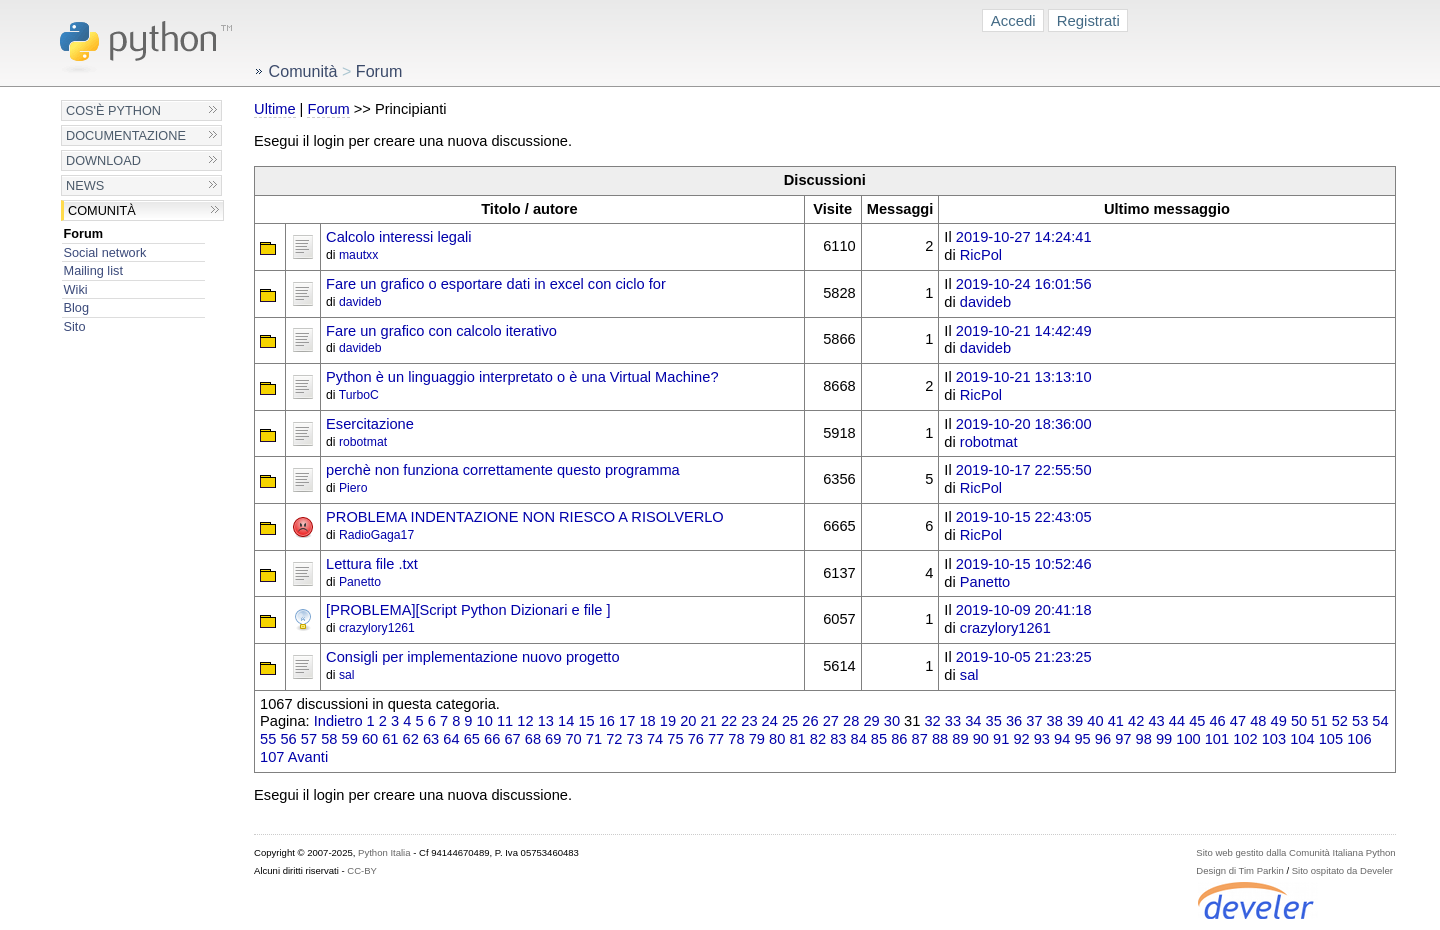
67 (512, 739)
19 (668, 721)
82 (818, 739)
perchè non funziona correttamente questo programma (503, 470)
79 (757, 739)
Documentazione (126, 135)
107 (272, 757)
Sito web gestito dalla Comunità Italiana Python (1295, 852)
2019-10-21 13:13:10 (1024, 377)
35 (994, 721)
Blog (76, 307)
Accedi (1013, 20)
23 (749, 721)
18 (647, 721)
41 (1116, 721)
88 (940, 739)
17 (627, 721)
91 (1001, 739)
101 (1217, 739)
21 (709, 721)
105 (1331, 739)
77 (716, 739)
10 (485, 721)
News (85, 185)
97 (1123, 739)
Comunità (102, 210)
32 (932, 721)
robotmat (363, 442)
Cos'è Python (113, 110)
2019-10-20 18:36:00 (1024, 424)
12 (525, 721)
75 (675, 739)
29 (871, 721)
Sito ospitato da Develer (1342, 870)
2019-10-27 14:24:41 (1024, 237)
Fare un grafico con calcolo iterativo (441, 331)
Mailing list (93, 270)
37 (1034, 721)
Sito (75, 326)
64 (451, 739)
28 (851, 721)
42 (1136, 721)
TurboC (359, 395)
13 (546, 721)
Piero (353, 488)
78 (736, 739)
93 (1042, 739)
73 (635, 739)
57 (309, 739)
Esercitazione (370, 424)
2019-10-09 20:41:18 (1024, 610)
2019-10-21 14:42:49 (1024, 331)
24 (770, 721)
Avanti (308, 757)
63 (431, 739)
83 (838, 739)
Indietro (338, 721)
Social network (105, 252)
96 (1103, 739)
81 (797, 739)
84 (859, 739)
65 (472, 739)
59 (350, 739)
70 (573, 739)
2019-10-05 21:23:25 (1024, 657)
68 (533, 739)
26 (810, 721)
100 (1188, 739)
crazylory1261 (377, 628)
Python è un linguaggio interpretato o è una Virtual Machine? (522, 377)
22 (729, 721)
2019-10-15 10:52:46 (1024, 564)
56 (288, 739)
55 (268, 739)
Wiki (76, 289)
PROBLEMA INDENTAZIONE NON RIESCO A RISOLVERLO (525, 517)
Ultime (274, 109)
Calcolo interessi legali (399, 237)
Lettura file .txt (372, 564)
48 (1258, 721)
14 (566, 721)
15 (586, 721)
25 (790, 721)
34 (973, 721)
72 (614, 739)
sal (347, 675)
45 (1197, 721)
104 (1302, 739)
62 (411, 739)
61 (390, 739)
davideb (360, 302)
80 (777, 739)
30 (892, 721)
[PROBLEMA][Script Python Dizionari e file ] (468, 610)
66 (492, 739)
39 (1075, 721)
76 (696, 739)
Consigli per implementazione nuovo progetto (473, 657)
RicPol (981, 255)
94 (1062, 739)
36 (1014, 721)
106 (1359, 739)
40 (1095, 721)
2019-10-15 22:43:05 (1024, 517)
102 (1245, 739)
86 (899, 739)
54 (1380, 721)
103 (1274, 739)
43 (1156, 721)
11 (505, 721)
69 (553, 739)
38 (1055, 721)
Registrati (1088, 20)
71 (594, 739)
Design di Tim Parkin (1239, 870)
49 (1279, 721)
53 (1360, 721)
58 (329, 739)
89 (960, 739)
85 (879, 739)
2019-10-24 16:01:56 (1024, 284)
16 (607, 721)
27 (831, 721)
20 (688, 721)
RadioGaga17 (376, 535)
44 (1177, 721)
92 (1021, 739)
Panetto (360, 582)
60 (370, 739)
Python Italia (384, 852)
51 (1319, 721)
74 (655, 739)
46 (1217, 721)
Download (103, 160)
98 (1144, 739)
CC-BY (362, 870)
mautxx (358, 255)
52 (1340, 721)
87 (920, 739)
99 (1164, 739)
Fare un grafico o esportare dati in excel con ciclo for (496, 284)
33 (953, 721)
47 (1238, 721)
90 (981, 739)
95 (1082, 739)
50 (1299, 721)
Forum (84, 233)
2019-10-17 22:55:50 (1024, 470)
